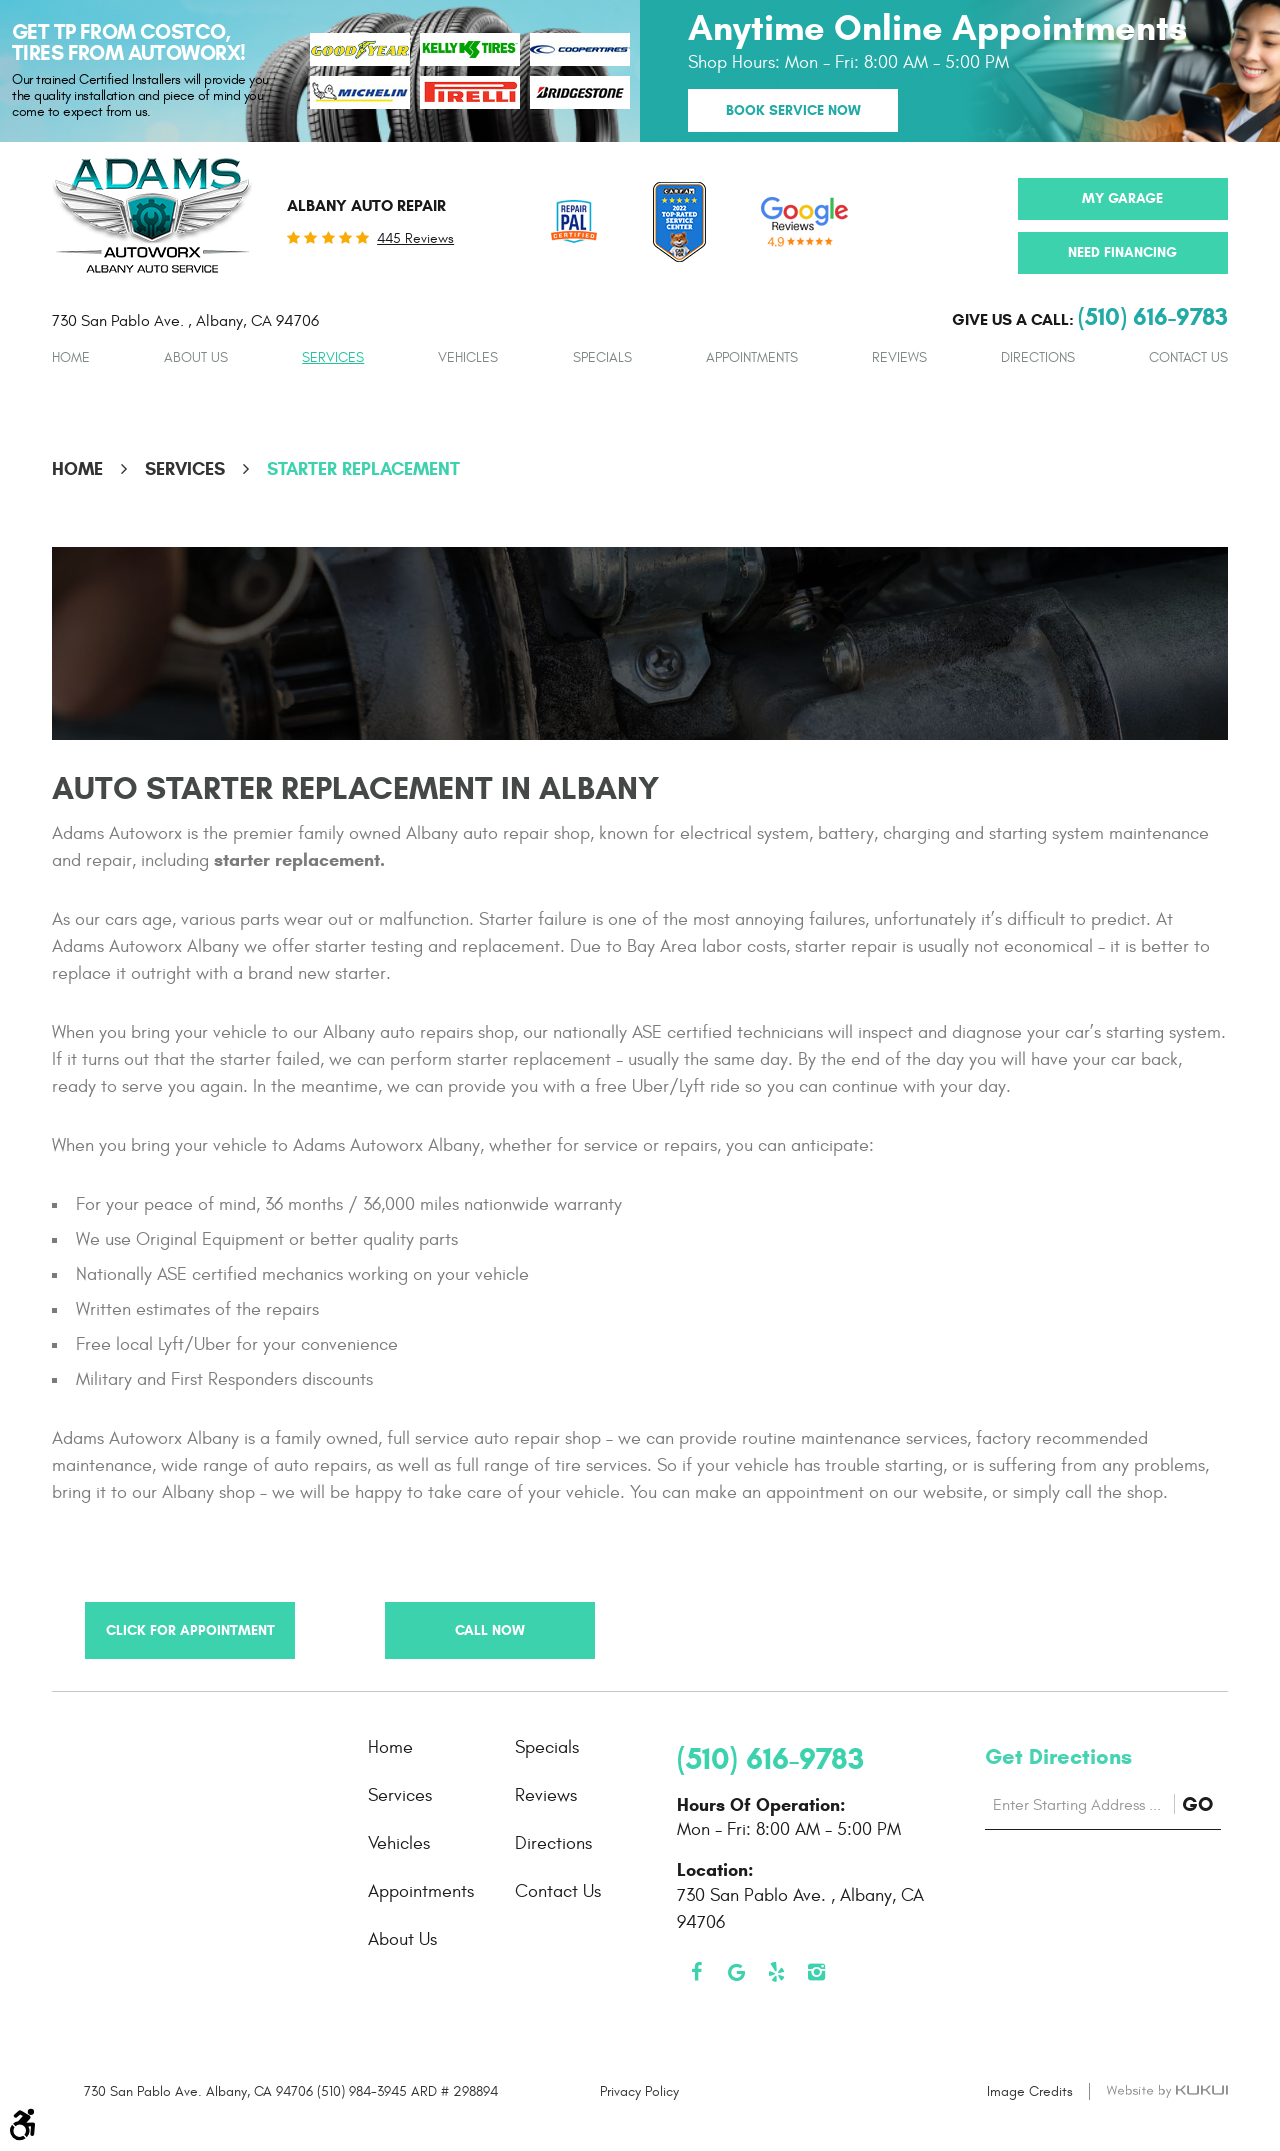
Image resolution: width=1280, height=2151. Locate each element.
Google (737, 1972)
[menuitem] (71, 358)
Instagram (817, 1972)
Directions (1038, 357)
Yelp (777, 1972)
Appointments (752, 357)
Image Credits (1030, 2091)
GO (1201, 1805)
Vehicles (468, 357)
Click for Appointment (190, 1630)
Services (333, 357)
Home (71, 357)
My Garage (1122, 198)
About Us (196, 357)
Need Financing (1122, 252)
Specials (602, 357)
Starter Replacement (363, 469)
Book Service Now (793, 110)
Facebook (697, 1972)
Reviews (899, 357)
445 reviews (415, 239)
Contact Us (1188, 357)
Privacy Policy (639, 2091)
